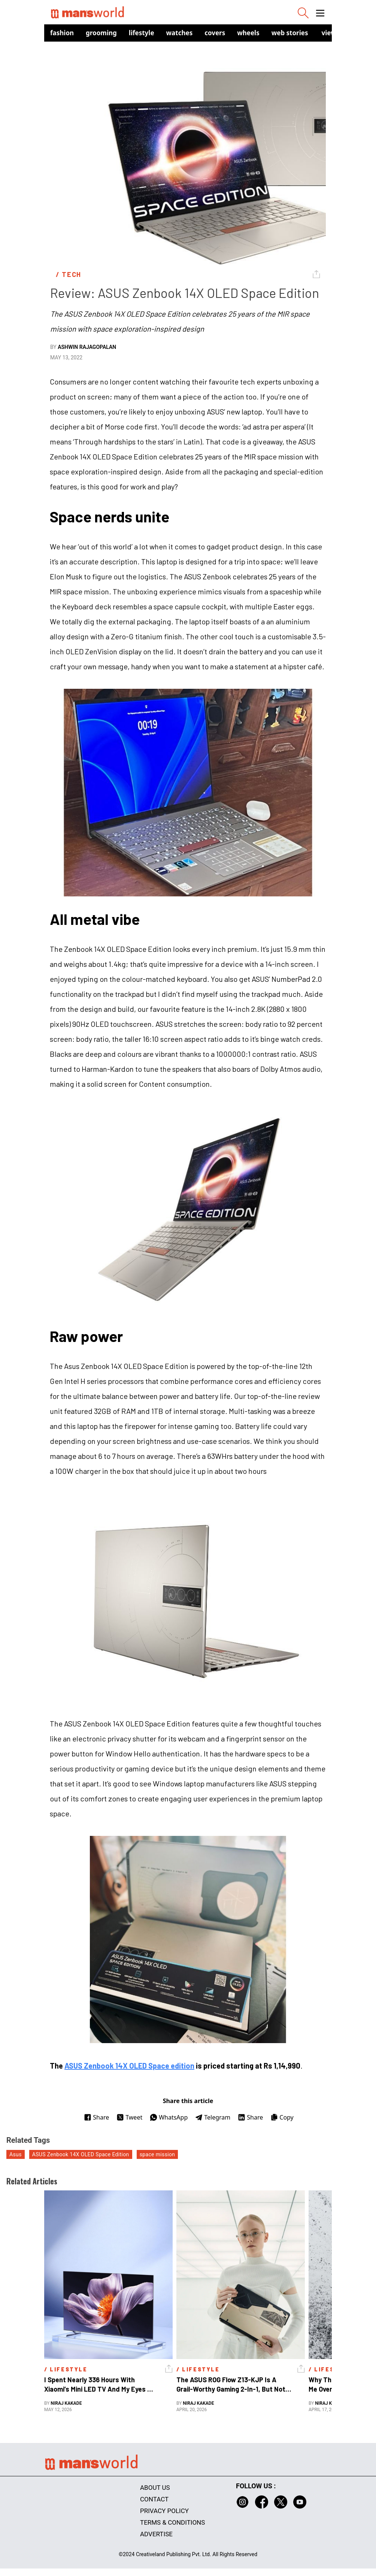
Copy (281, 2117)
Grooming (101, 32)
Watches (179, 32)
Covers (214, 32)
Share (96, 2117)
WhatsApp (169, 2117)
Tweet (129, 2117)
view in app (340, 32)
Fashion (62, 32)
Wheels (248, 32)
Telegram (212, 2117)
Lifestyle (141, 32)
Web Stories (290, 32)
